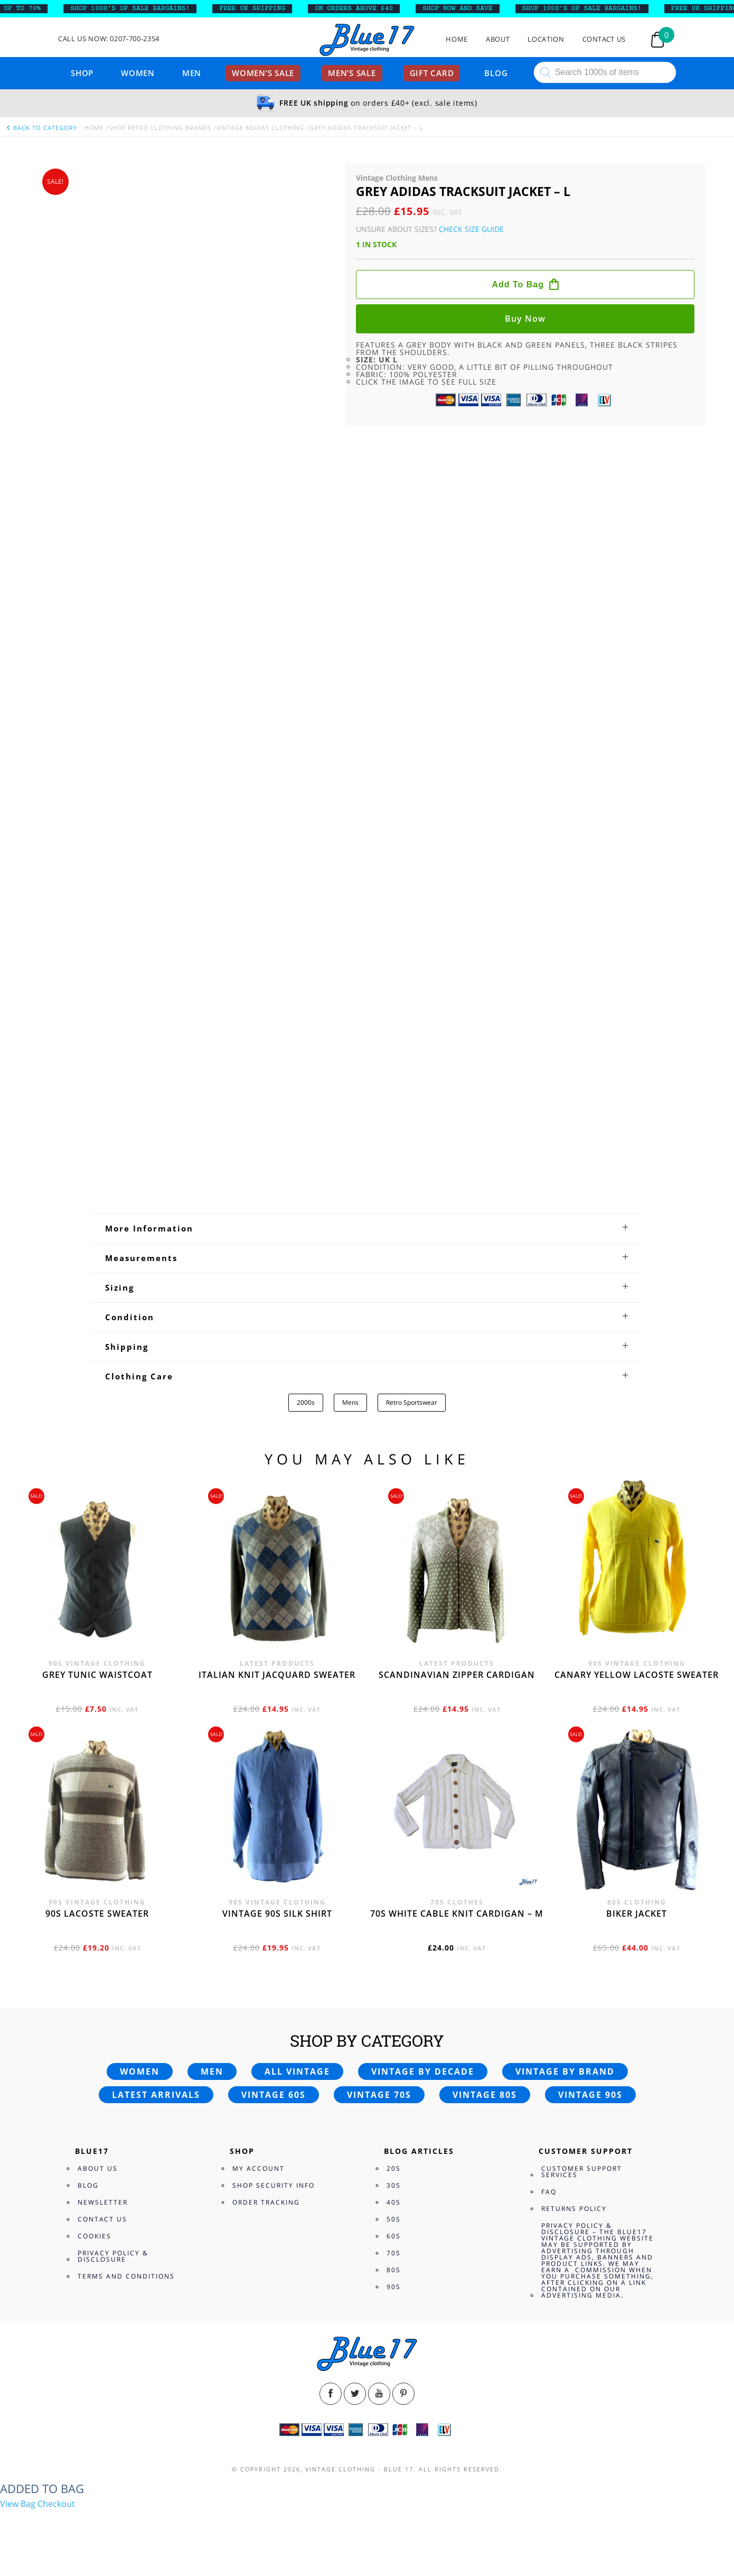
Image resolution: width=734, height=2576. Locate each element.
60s (394, 2236)
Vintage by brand (565, 2071)
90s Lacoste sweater (97, 1913)
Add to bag (518, 284)
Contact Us (604, 39)
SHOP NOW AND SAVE (465, 8)
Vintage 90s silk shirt (277, 1913)
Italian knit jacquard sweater (277, 1675)
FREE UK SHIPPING (260, 8)
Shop (82, 73)
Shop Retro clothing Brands (160, 127)
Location (546, 39)
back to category (41, 127)
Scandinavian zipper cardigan (457, 1675)
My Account (258, 2168)
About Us (98, 2168)
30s (394, 2185)
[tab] (367, 1228)
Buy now (525, 318)
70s (394, 2252)
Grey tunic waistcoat (97, 1675)
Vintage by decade (422, 2071)
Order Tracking (266, 2202)
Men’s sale (352, 73)
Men (191, 73)
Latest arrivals (156, 2095)
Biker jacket (636, 1913)
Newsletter (103, 2202)
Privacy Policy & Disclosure (113, 2256)
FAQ (549, 2191)
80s (394, 2269)
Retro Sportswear (411, 1402)
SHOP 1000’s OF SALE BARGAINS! (137, 8)
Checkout (56, 2503)
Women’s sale (263, 73)
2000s (306, 1402)
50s (394, 2219)
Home (457, 39)
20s (394, 2168)
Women (138, 73)
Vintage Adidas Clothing (260, 127)
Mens (350, 1402)
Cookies (94, 2236)
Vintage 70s (379, 2095)
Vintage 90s (590, 2095)
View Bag (17, 2503)
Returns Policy (574, 2208)
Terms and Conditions (126, 2276)
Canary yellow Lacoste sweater (636, 1675)
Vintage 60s (273, 2095)
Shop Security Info (273, 2185)
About (498, 39)
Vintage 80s (485, 2095)
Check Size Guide (471, 229)
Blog (495, 73)
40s (394, 2202)
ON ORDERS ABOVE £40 (361, 8)
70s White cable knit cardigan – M (456, 1913)
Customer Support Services (581, 2171)
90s (394, 2286)
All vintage (297, 2071)
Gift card (432, 73)
